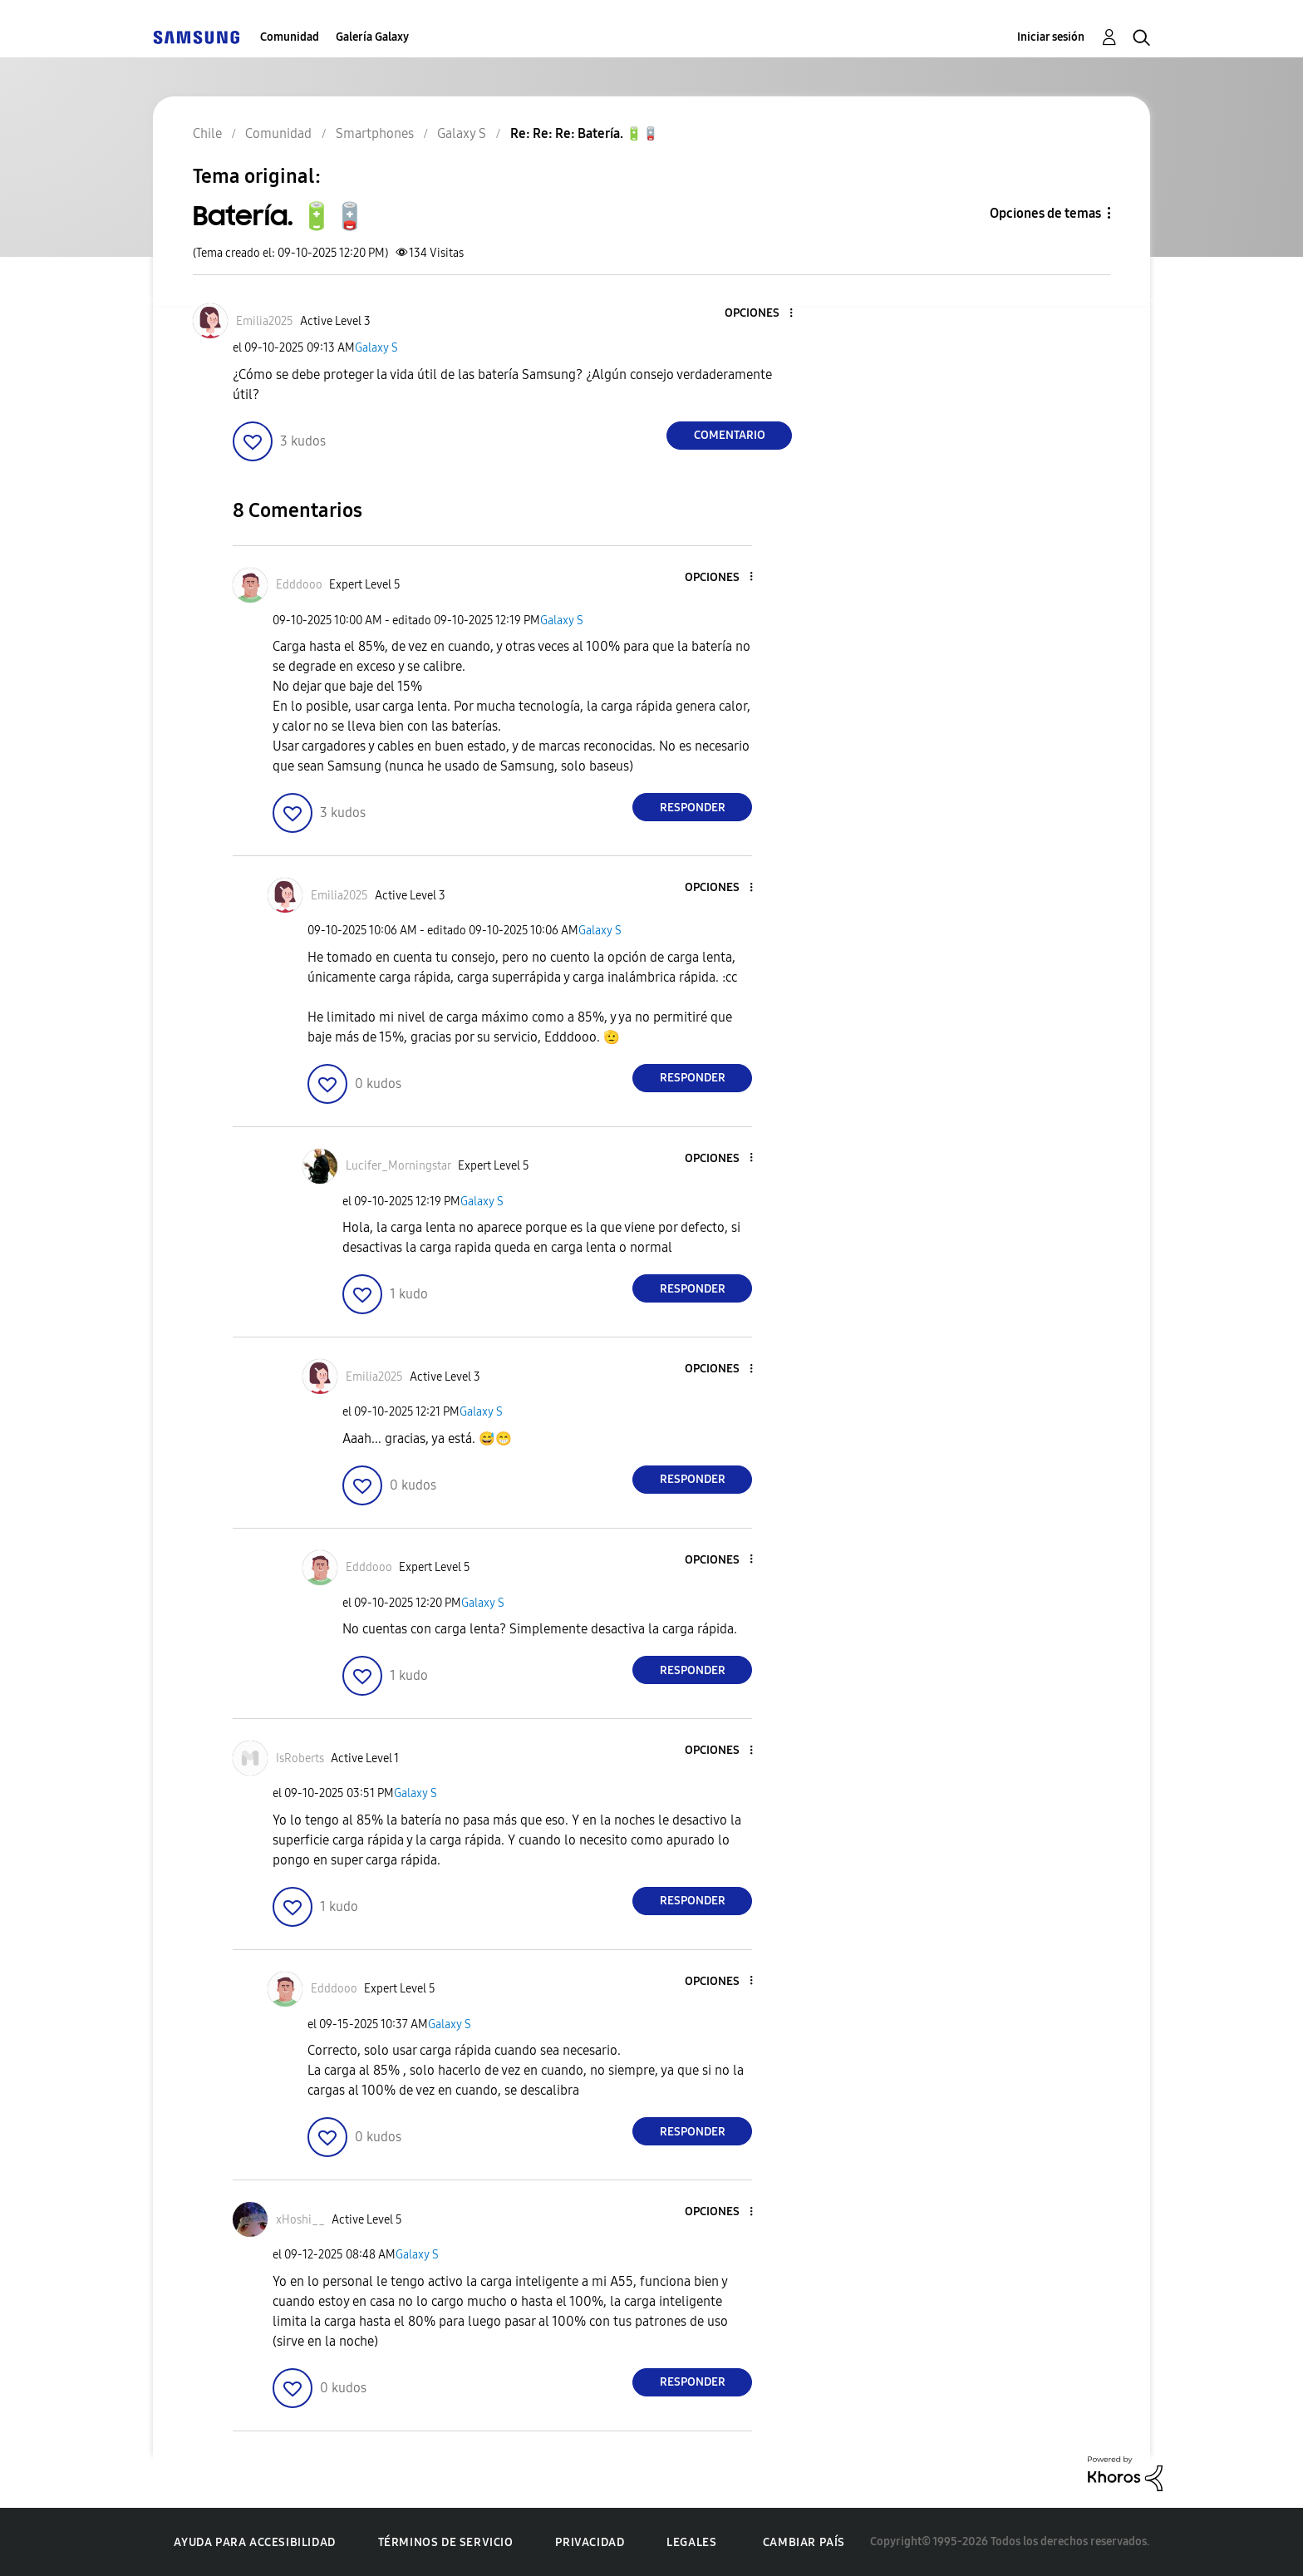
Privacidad (589, 2542)
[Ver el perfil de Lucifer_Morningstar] (398, 1166)
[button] (764, 314)
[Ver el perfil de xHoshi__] (300, 2220)
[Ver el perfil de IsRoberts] (300, 1758)
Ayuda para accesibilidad (254, 2542)
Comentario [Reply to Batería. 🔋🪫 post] (729, 435)
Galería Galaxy (372, 37)
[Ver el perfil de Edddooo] (299, 585)
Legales (691, 2542)
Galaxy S (376, 348)
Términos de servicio (446, 2542)
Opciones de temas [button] (1045, 213)
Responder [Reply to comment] (692, 807)
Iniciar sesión (1050, 37)
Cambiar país (804, 2542)
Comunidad (289, 37)
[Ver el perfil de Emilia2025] (264, 321)
